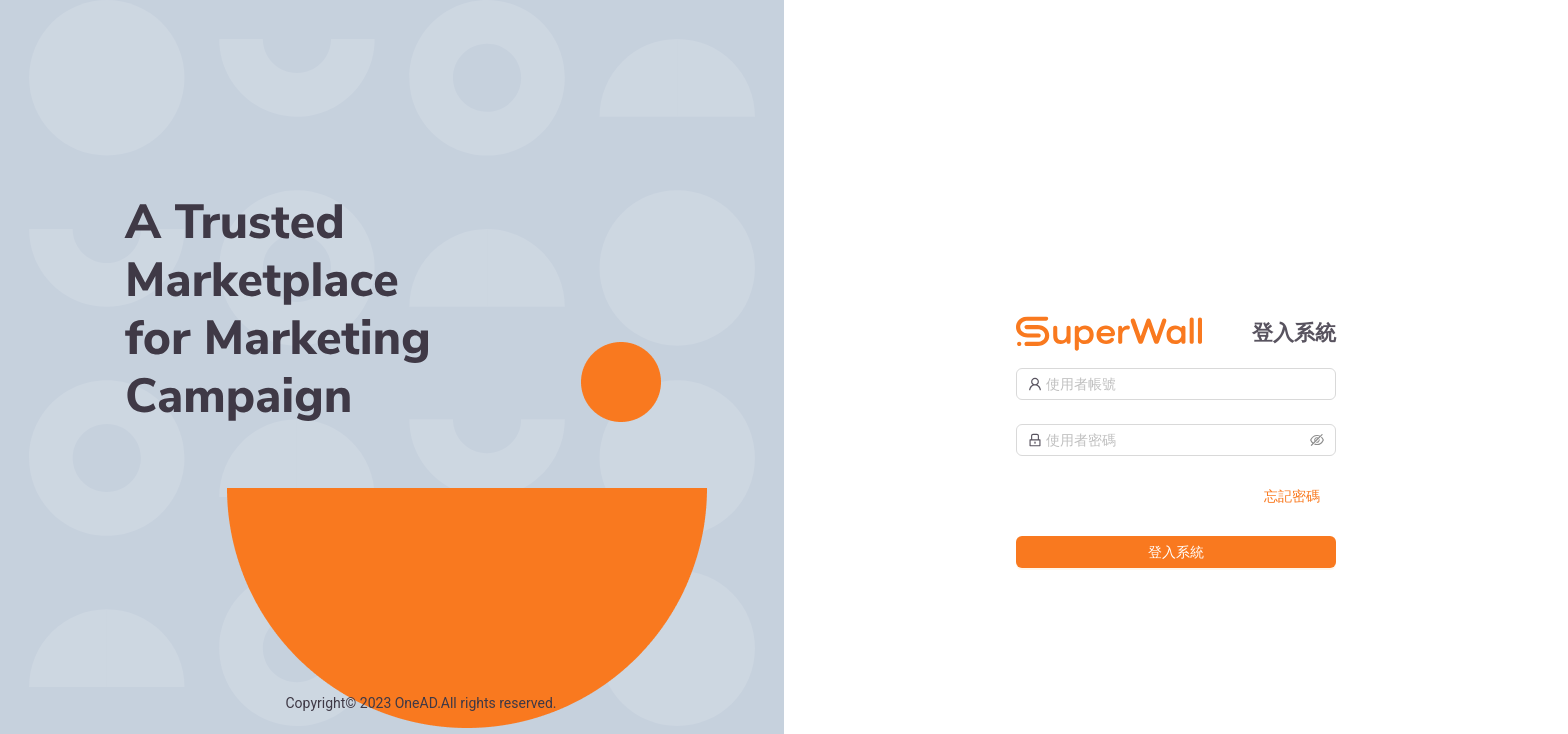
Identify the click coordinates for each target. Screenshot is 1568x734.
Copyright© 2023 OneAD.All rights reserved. (421, 703)
